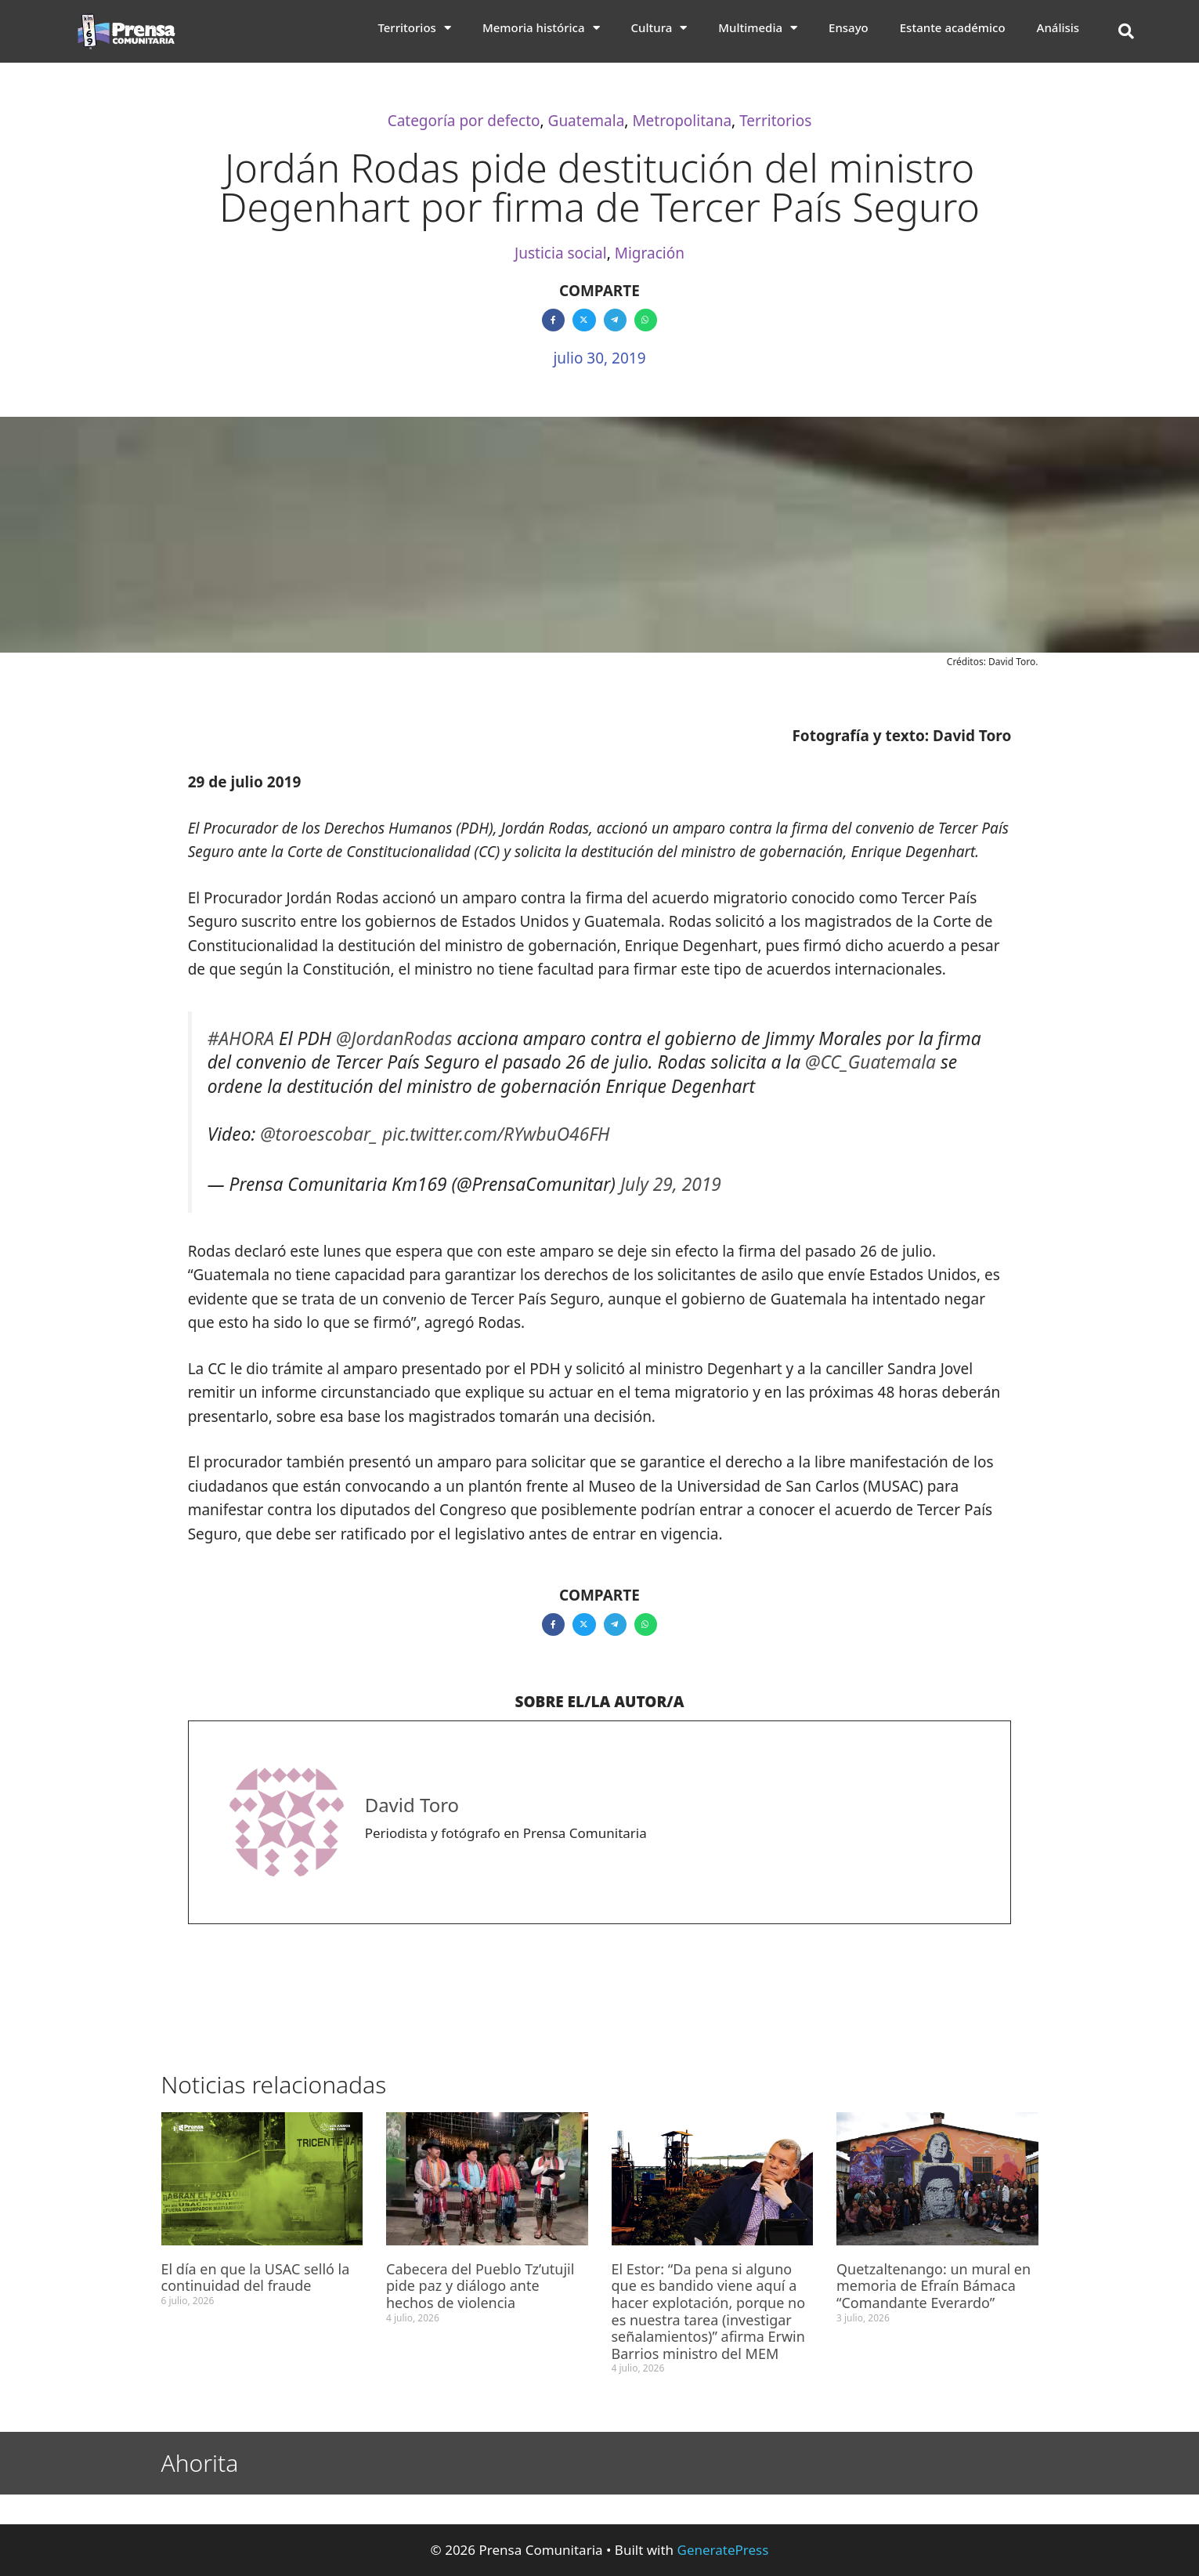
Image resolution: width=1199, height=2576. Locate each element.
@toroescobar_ (318, 1134)
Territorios (414, 27)
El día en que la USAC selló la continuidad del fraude (255, 2277)
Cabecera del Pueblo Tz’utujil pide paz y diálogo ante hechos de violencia (480, 2285)
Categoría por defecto (464, 120)
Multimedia (757, 27)
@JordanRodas (394, 1038)
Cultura (659, 27)
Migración (649, 253)
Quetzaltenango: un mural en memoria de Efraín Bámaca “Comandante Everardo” (933, 2285)
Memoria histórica (541, 27)
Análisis (1058, 27)
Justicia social (561, 253)
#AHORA (241, 1038)
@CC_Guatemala (870, 1062)
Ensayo (849, 27)
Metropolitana (681, 120)
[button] (1126, 31)
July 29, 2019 (670, 1184)
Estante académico (953, 27)
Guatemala (586, 120)
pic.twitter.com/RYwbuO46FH (496, 1134)
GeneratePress (723, 2550)
